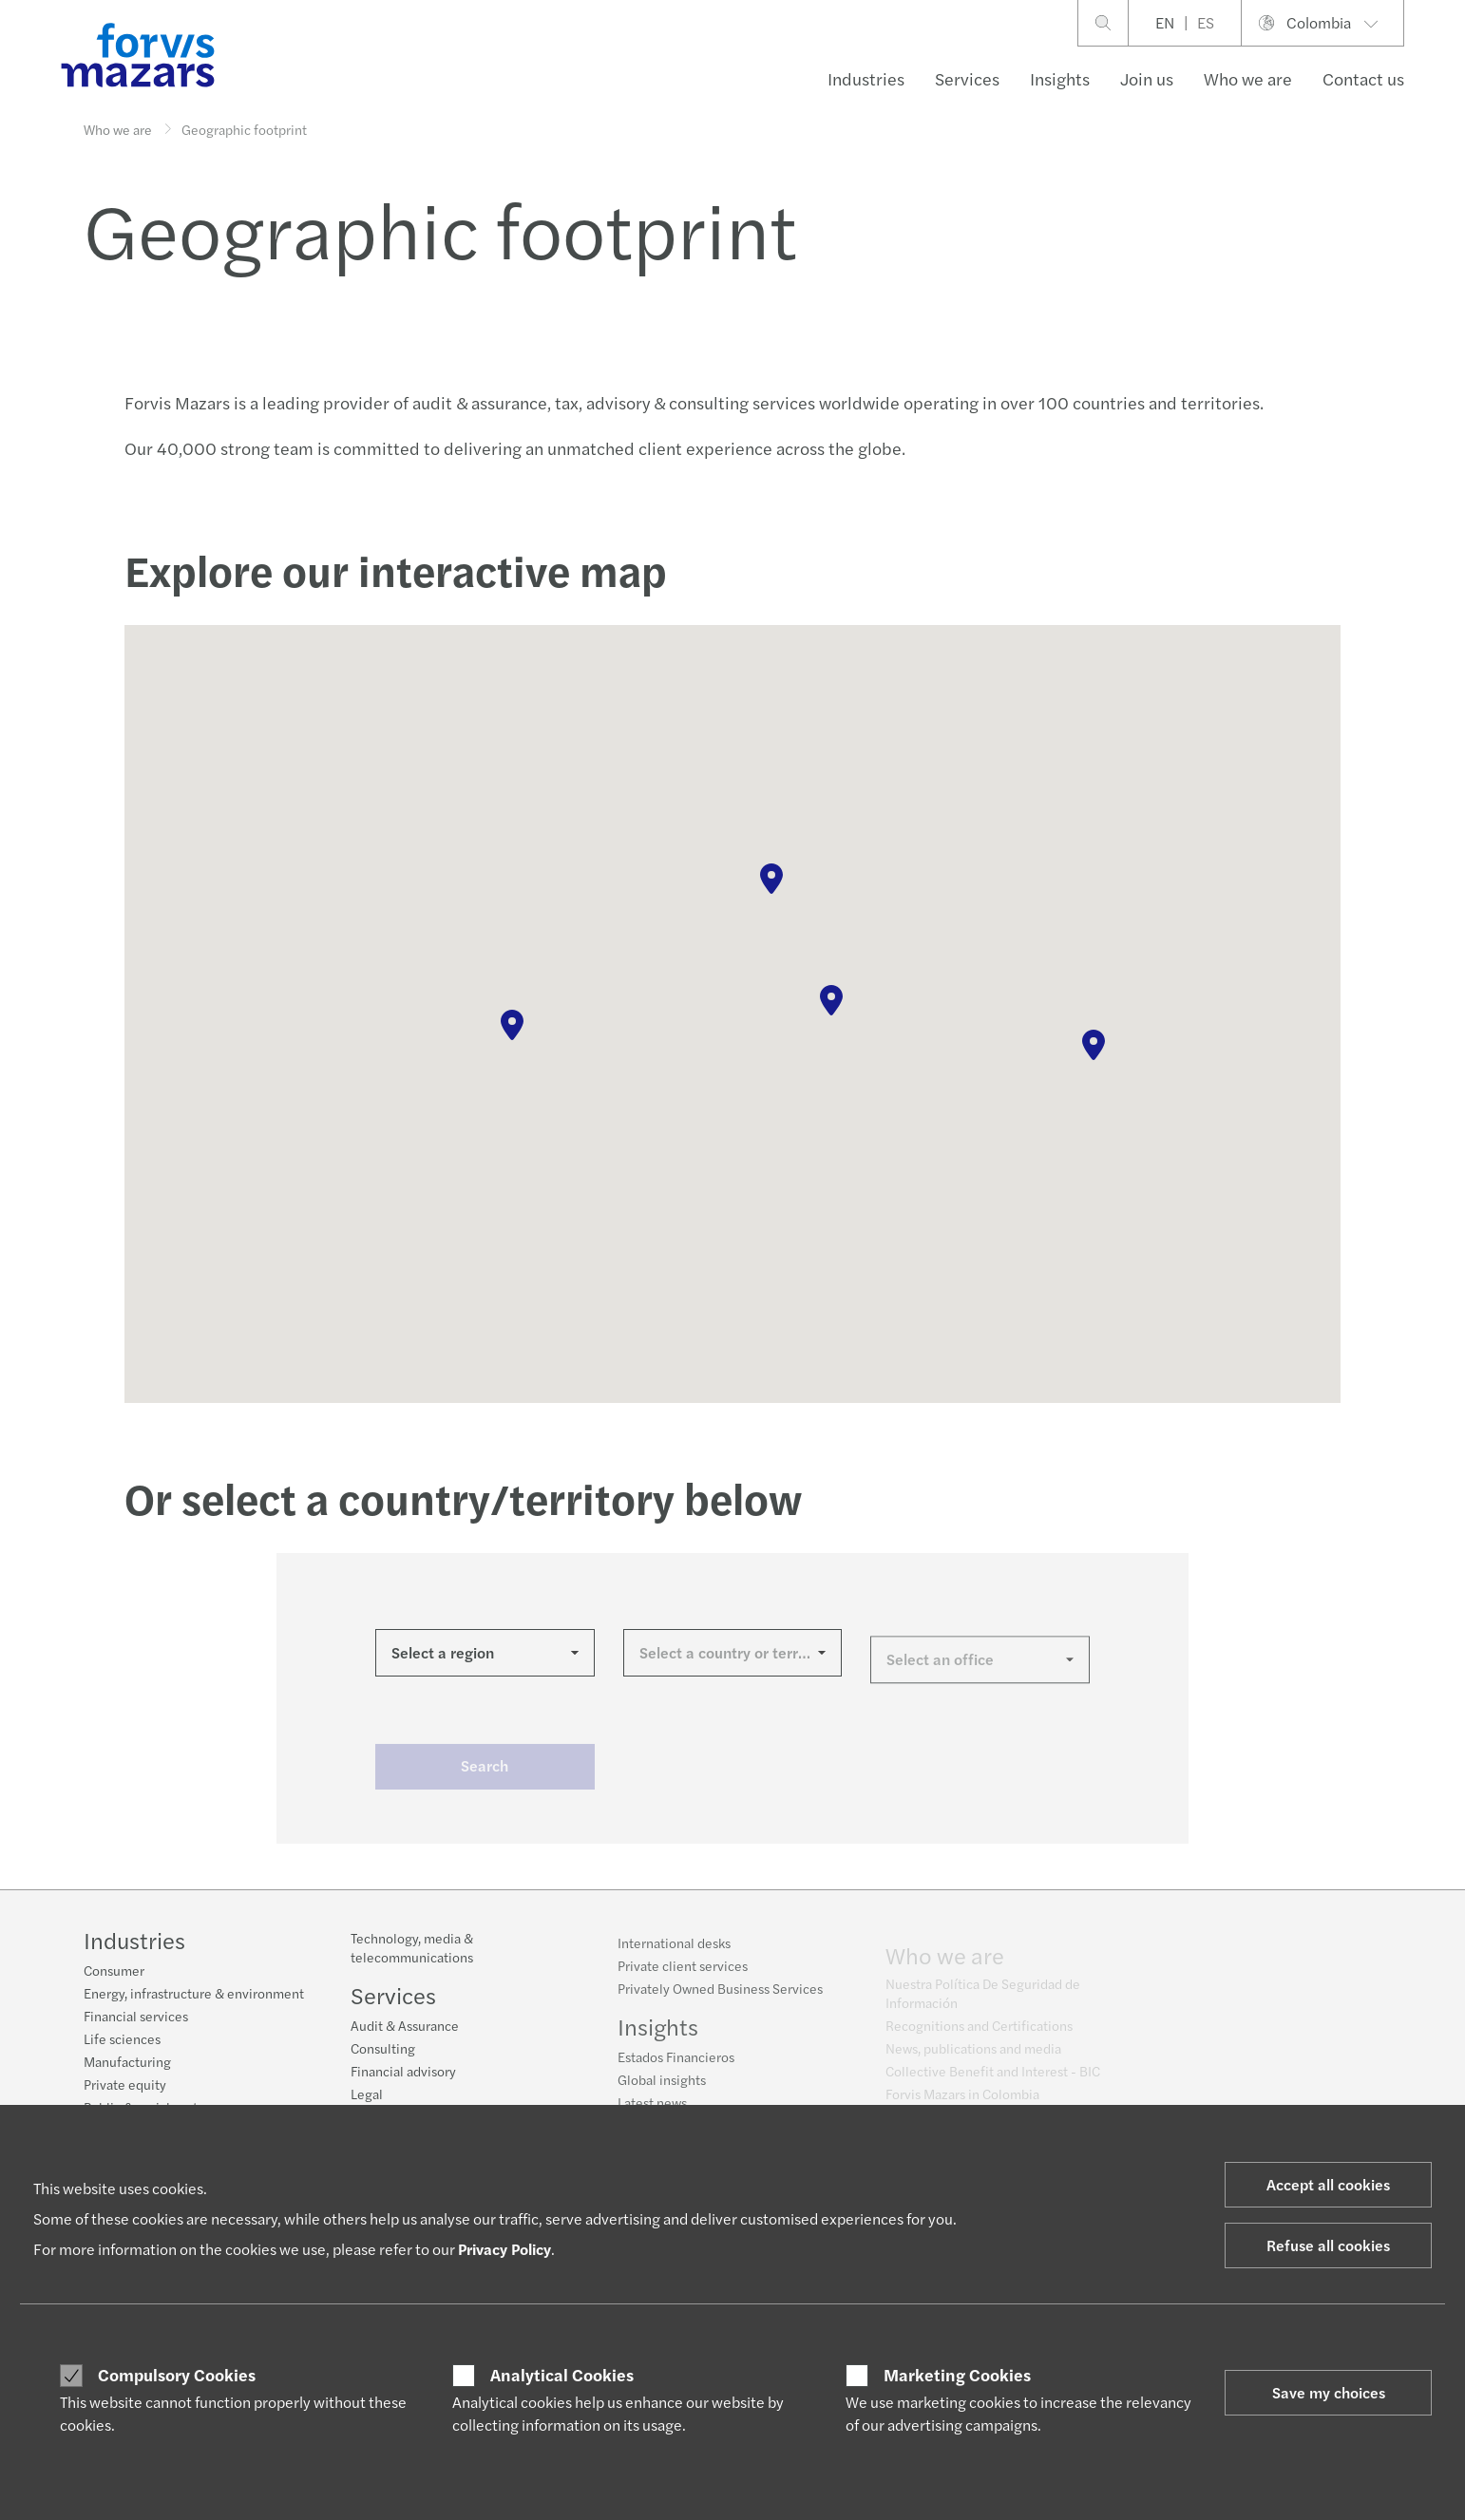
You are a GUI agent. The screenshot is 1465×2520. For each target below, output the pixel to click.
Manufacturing (127, 2063)
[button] (512, 1025)
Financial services (136, 2017)
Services (967, 78)
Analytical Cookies (562, 2374)
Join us (1146, 78)
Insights (1060, 78)
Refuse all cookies (1328, 2245)
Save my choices (1328, 2392)
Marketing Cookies (957, 2374)
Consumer (114, 1971)
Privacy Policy (504, 2249)
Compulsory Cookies (177, 2374)
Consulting (383, 2060)
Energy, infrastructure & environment (194, 1994)
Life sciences (122, 2040)
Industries (866, 78)
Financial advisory (403, 2083)
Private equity (125, 2085)
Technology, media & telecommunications (412, 1960)
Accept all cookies (1328, 2184)
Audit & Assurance (405, 2037)
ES (1205, 22)
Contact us (1363, 78)
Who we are (1248, 78)
